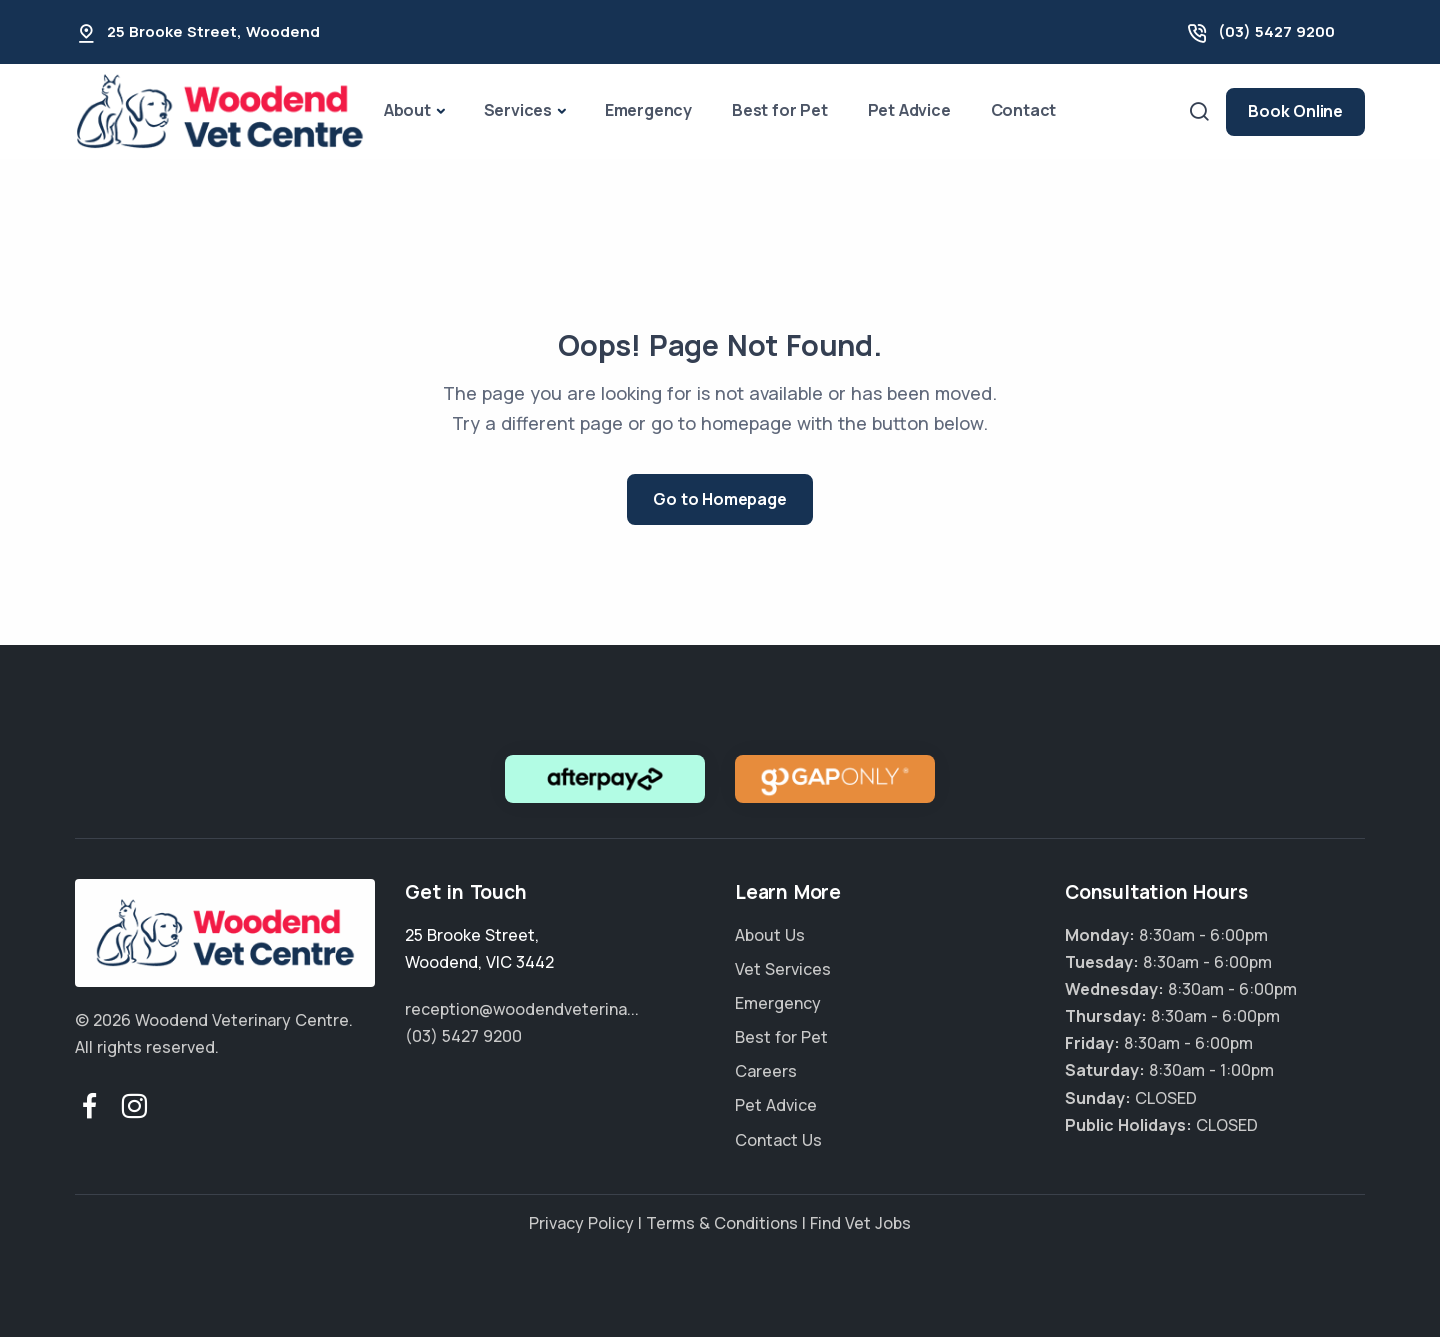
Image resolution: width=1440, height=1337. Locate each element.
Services (518, 110)
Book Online (1295, 111)
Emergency (648, 110)
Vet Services (783, 969)
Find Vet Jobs (860, 1223)
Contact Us (778, 1140)
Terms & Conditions (722, 1223)
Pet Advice (909, 110)
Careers (766, 1071)
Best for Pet (780, 110)
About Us (770, 935)
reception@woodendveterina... (522, 1009)
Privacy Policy (581, 1223)
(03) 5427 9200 (1276, 31)
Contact (1024, 110)
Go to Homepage (719, 499)
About (407, 110)
